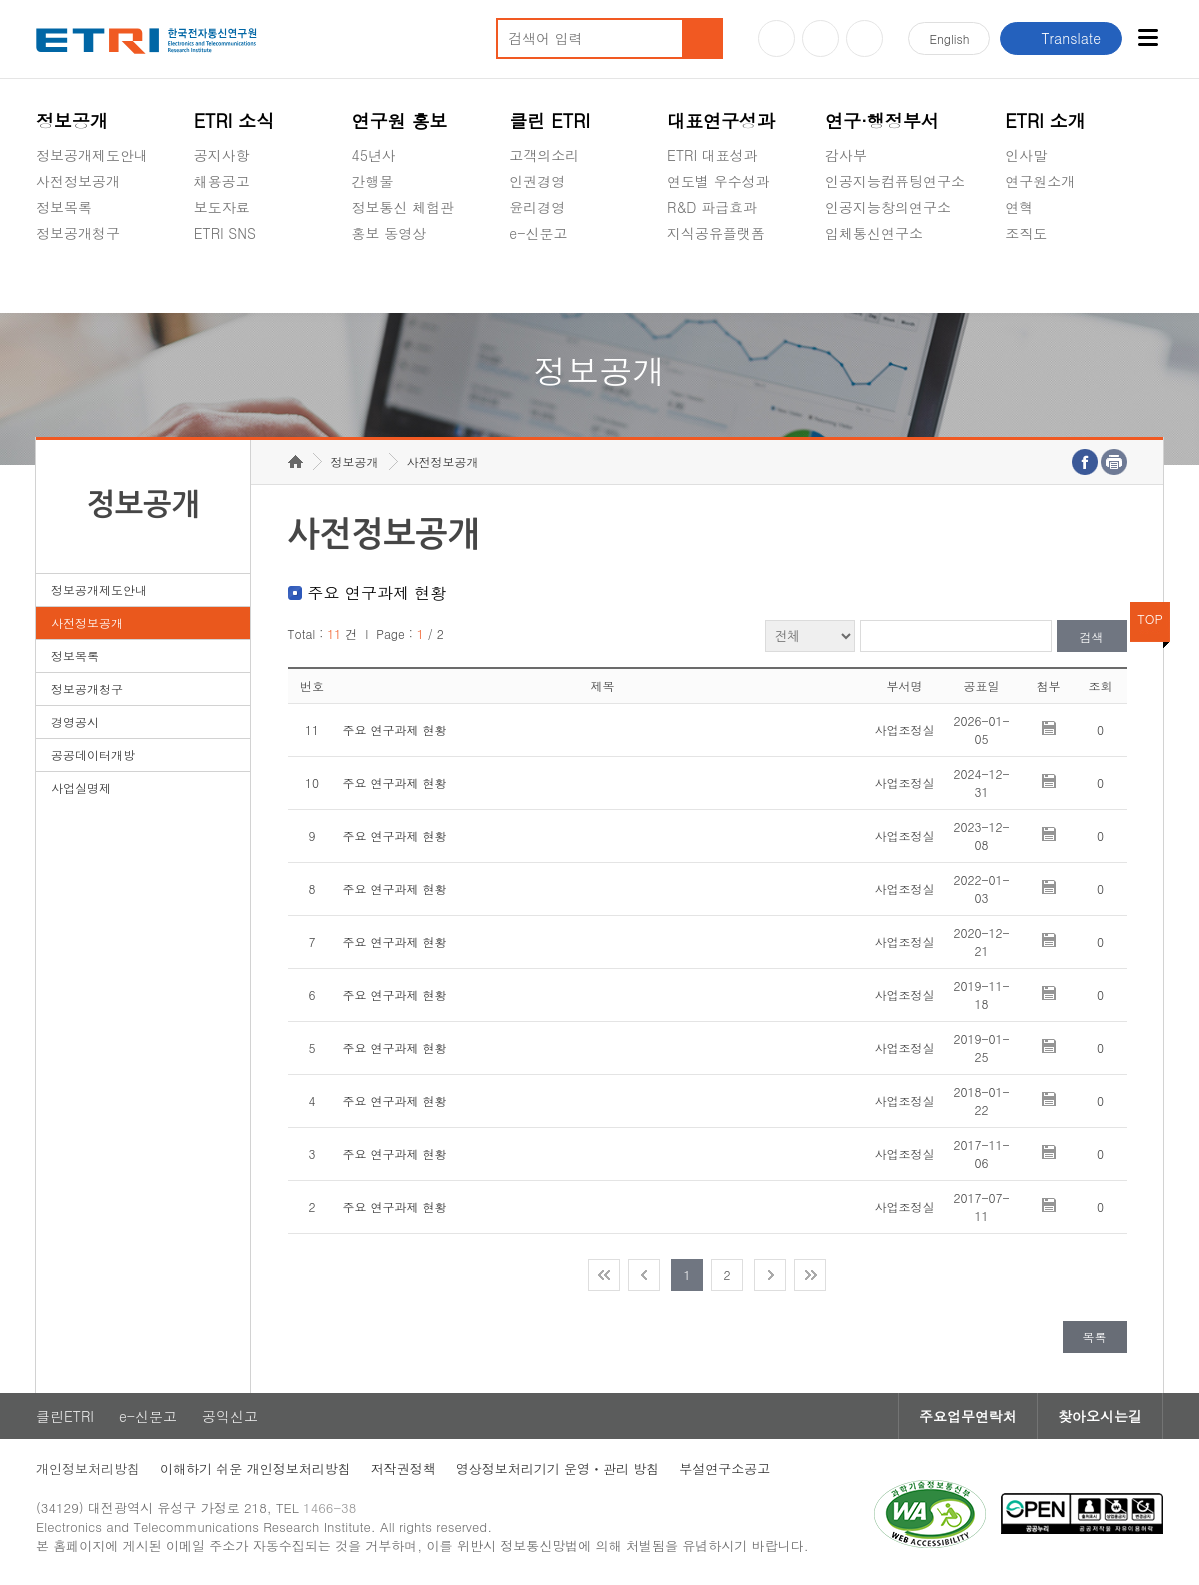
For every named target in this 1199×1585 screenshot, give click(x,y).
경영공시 (64, 280)
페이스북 (864, 38)
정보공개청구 (78, 233)
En (949, 38)
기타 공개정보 (1049, 280)
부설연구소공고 (724, 1468)
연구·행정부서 (882, 120)
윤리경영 (537, 207)
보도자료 (222, 207)
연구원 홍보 (400, 120)
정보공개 (72, 120)
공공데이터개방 (93, 754)
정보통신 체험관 (403, 207)
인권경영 (537, 181)
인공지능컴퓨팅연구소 (895, 181)
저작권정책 (403, 1468)
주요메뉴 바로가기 (0, 0)
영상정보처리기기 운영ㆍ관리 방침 (558, 1468)
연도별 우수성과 (718, 181)
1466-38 (329, 1507)
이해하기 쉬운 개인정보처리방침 (255, 1468)
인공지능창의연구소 (888, 207)
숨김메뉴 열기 (46, 257)
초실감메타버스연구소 (895, 280)
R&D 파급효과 (712, 207)
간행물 (373, 181)
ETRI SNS (225, 233)
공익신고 (537, 280)
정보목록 (64, 207)
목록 (1095, 1336)
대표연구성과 (721, 120)
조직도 (1026, 233)
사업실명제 (81, 787)
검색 (1092, 636)
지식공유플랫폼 (716, 233)
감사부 (846, 155)
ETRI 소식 (234, 120)
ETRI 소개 (1045, 120)
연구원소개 (1040, 181)
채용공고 (222, 181)
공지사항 (222, 155)
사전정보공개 (78, 181)
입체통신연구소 (874, 233)
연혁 (1019, 207)
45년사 (374, 155)
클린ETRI (65, 1416)
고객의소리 (544, 155)
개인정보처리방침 (88, 1468)
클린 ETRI (549, 120)
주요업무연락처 (968, 1416)
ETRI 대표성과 (712, 155)
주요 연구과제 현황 (395, 729)
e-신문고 (538, 233)
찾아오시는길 (1100, 1416)
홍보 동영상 (389, 233)
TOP (1150, 618)
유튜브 (776, 38)
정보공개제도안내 (92, 155)
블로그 (820, 38)
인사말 (1026, 155)
